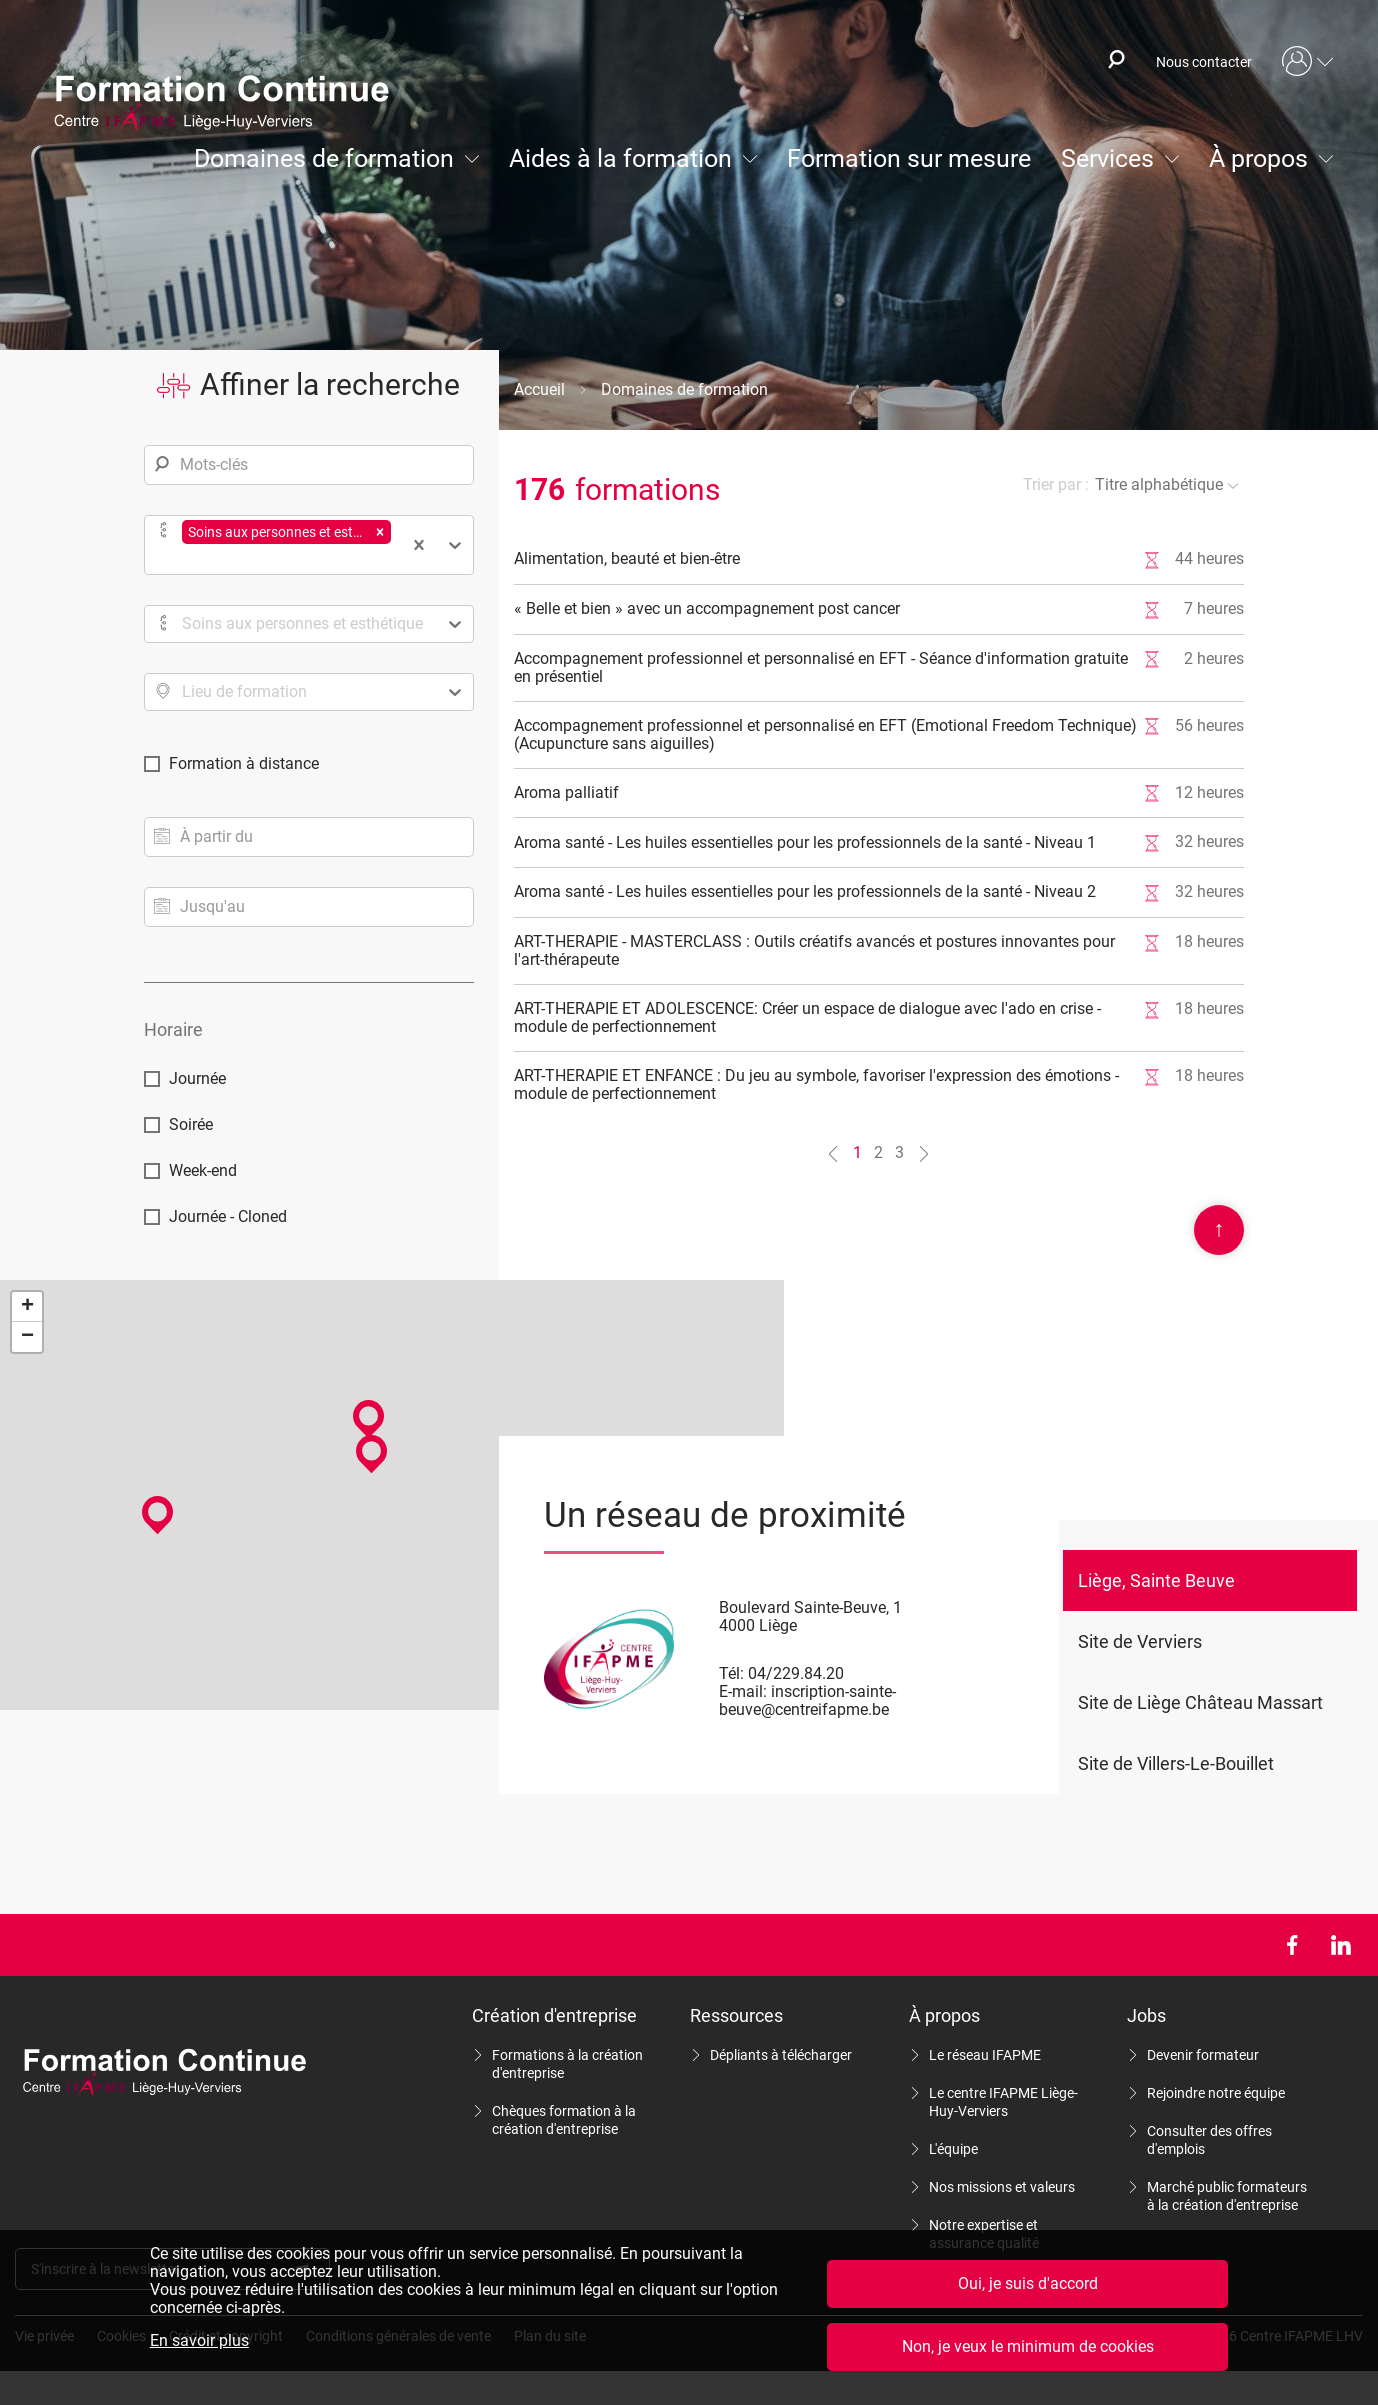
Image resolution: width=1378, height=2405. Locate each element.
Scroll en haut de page (1219, 1230)
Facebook (1291, 1945)
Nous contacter (1204, 62)
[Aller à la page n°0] (833, 1153)
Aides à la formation (620, 158)
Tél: (731, 1673)
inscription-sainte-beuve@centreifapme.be (807, 1700)
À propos (1258, 158)
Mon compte (1308, 62)
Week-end (203, 1170)
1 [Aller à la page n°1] (857, 1152)
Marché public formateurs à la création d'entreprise (1227, 2196)
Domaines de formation (324, 158)
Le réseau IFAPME (985, 2055)
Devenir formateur (1203, 2055)
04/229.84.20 (796, 1673)
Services (1107, 158)
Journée (197, 1078)
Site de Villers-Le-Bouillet (1176, 1763)
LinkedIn (1340, 1945)
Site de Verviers (1140, 1641)
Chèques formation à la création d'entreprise (564, 2120)
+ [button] (27, 1307)
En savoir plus (199, 2341)
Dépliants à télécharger (781, 2055)
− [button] (27, 1337)
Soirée (191, 1124)
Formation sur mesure (909, 158)
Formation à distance (244, 763)
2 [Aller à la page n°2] (878, 1152)
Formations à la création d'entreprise (567, 2064)
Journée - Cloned (228, 1216)
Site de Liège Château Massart (1200, 1702)
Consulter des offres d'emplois (1209, 2140)
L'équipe (953, 2149)
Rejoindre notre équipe (1216, 2093)
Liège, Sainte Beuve (1156, 1580)
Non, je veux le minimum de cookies (1028, 2346)
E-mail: (743, 1691)
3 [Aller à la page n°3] (899, 1152)
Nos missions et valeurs (1002, 2187)
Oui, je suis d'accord (1028, 2283)
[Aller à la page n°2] (924, 1153)
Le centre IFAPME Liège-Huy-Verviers (1003, 2102)
